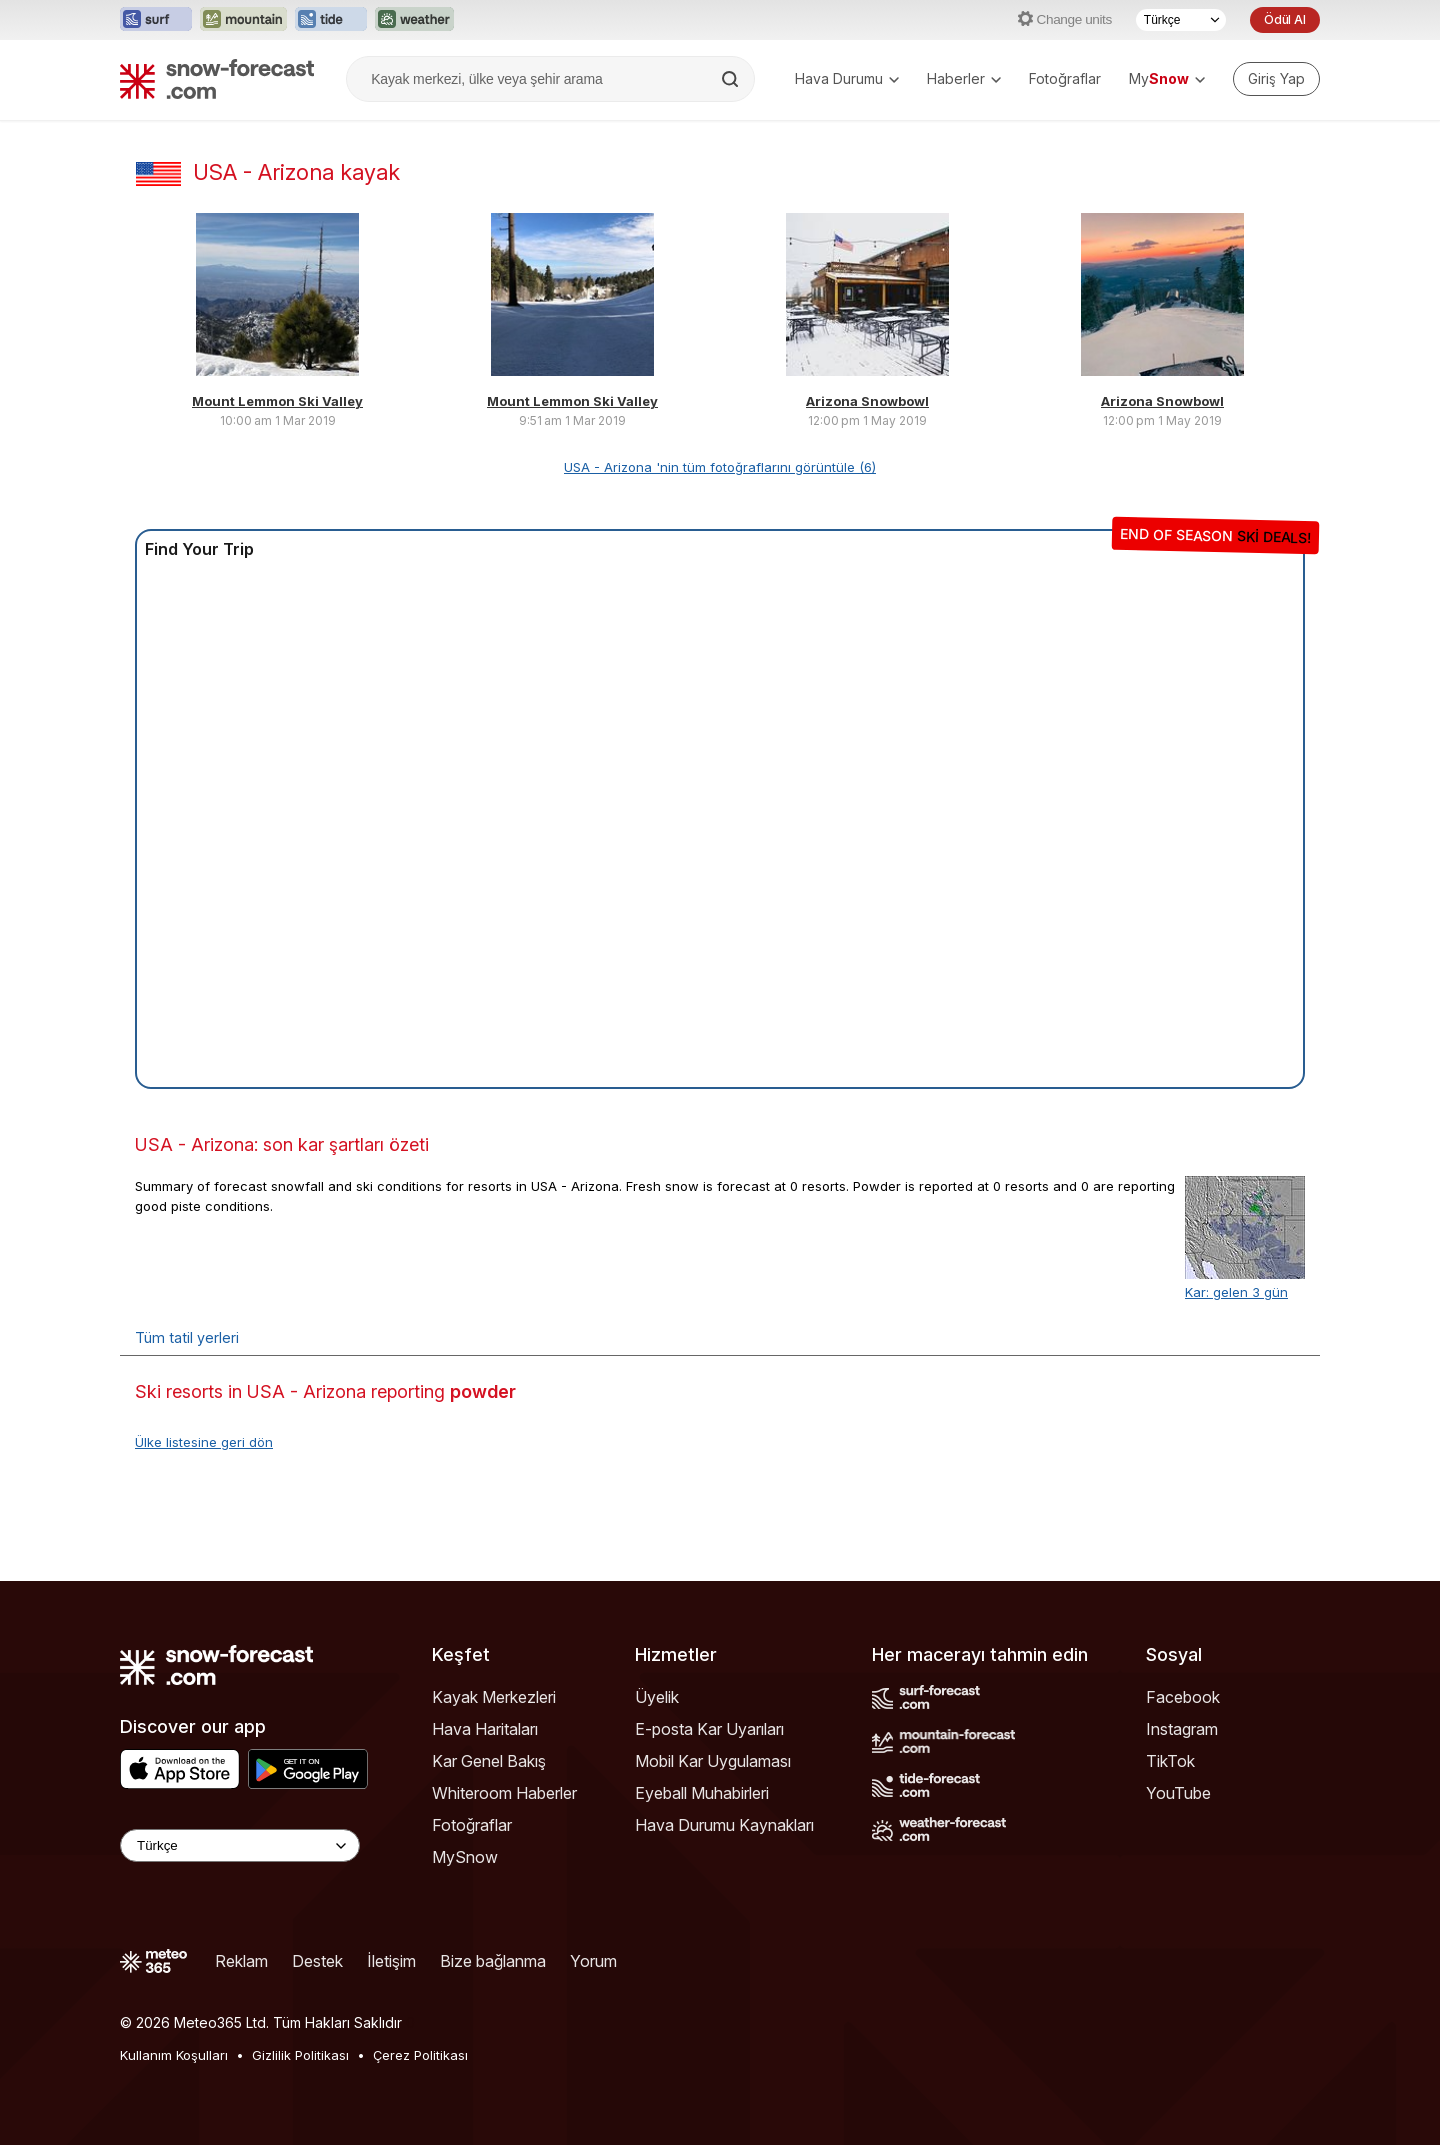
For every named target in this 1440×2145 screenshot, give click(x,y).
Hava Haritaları (485, 1729)
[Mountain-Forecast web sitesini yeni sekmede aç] (243, 20)
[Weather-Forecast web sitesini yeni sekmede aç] (414, 20)
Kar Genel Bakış (489, 1761)
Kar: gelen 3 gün (1236, 1292)
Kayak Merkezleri (494, 1697)
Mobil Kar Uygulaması (713, 1761)
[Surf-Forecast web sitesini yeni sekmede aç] (156, 20)
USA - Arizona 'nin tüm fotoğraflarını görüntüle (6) (720, 467)
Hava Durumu (847, 78)
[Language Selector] (240, 1845)
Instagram (1182, 1729)
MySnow (465, 1857)
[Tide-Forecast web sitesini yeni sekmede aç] (331, 20)
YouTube (1178, 1793)
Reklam (241, 1961)
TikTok (1170, 1761)
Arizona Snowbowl (867, 401)
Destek (317, 1961)
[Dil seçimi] (1181, 20)
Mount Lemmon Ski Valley (277, 401)
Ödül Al (1285, 19)
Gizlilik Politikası (300, 2055)
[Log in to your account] (1276, 79)
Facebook (1183, 1697)
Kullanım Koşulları (174, 2055)
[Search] (732, 79)
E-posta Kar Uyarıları (709, 1729)
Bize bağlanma (493, 1961)
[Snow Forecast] (217, 79)
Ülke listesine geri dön (204, 1442)
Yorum (593, 1961)
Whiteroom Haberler (504, 1793)
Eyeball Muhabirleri (702, 1793)
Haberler (964, 78)
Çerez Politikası (420, 2055)
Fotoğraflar (1065, 78)
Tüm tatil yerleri (187, 1337)
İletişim (391, 1961)
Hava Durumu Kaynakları (724, 1825)
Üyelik (657, 1697)
